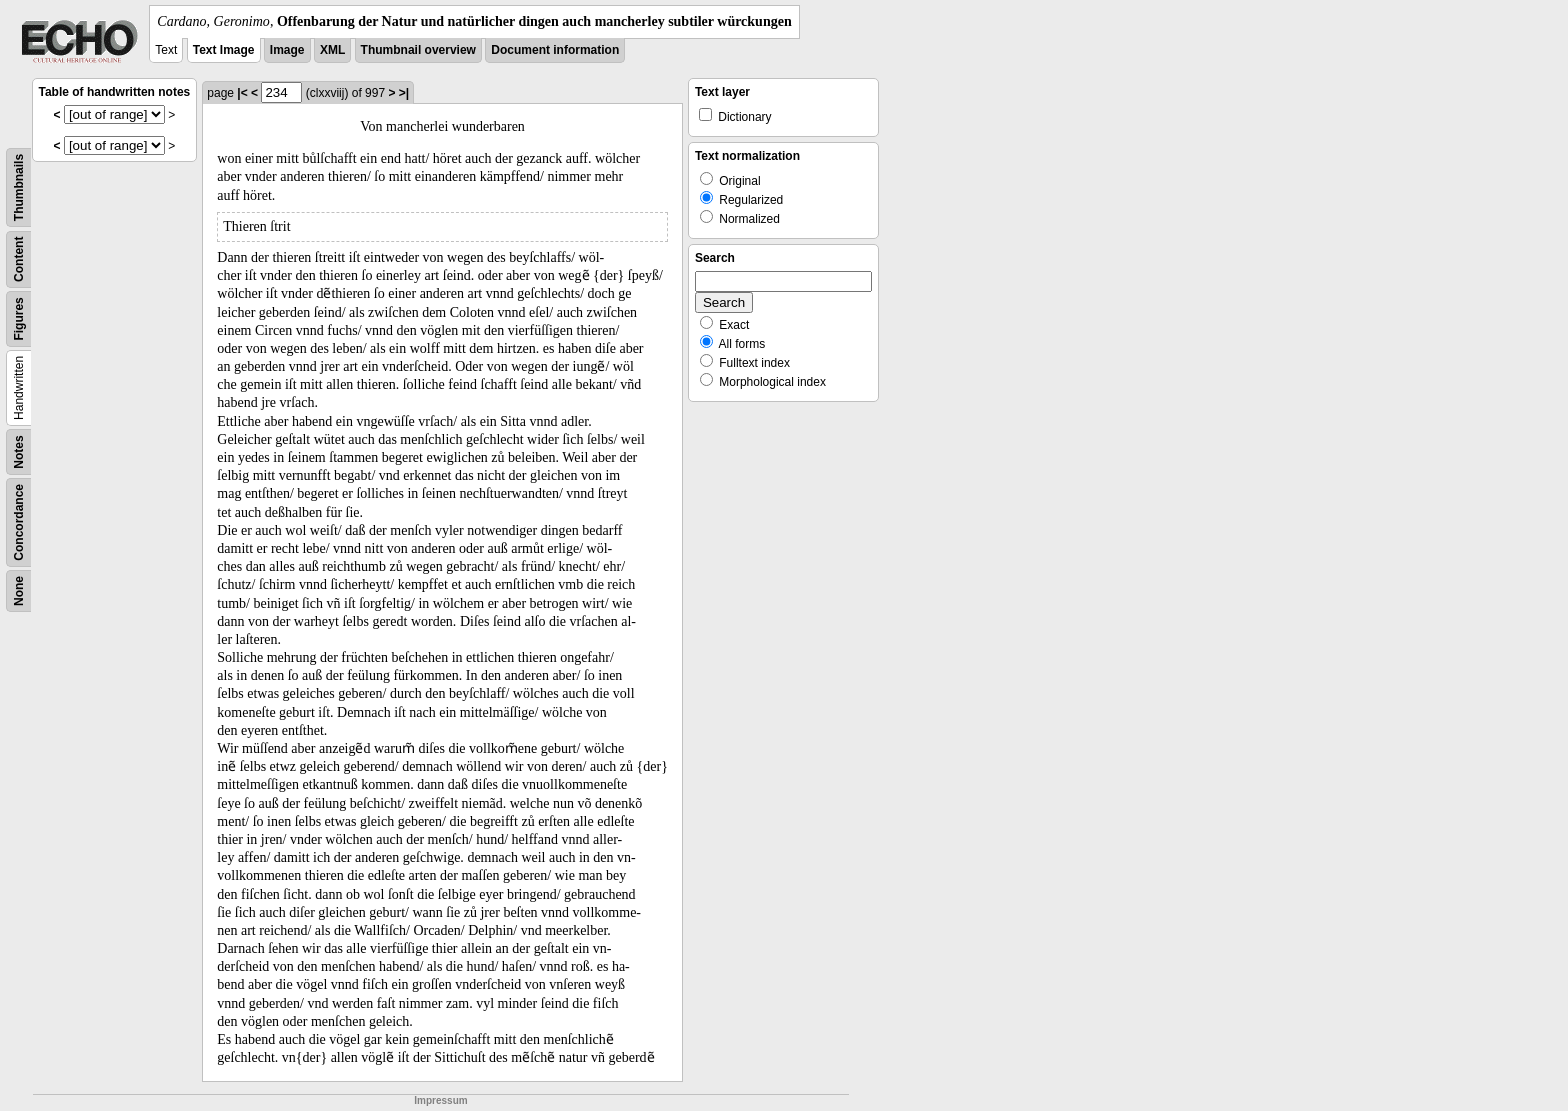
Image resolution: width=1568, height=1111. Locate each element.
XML (332, 50)
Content (19, 259)
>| (404, 93)
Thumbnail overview (418, 50)
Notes (19, 451)
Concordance (19, 522)
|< (242, 93)
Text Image (224, 50)
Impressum (440, 1100)
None (19, 591)
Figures (19, 318)
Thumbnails (19, 187)
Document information (555, 50)
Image (287, 50)
